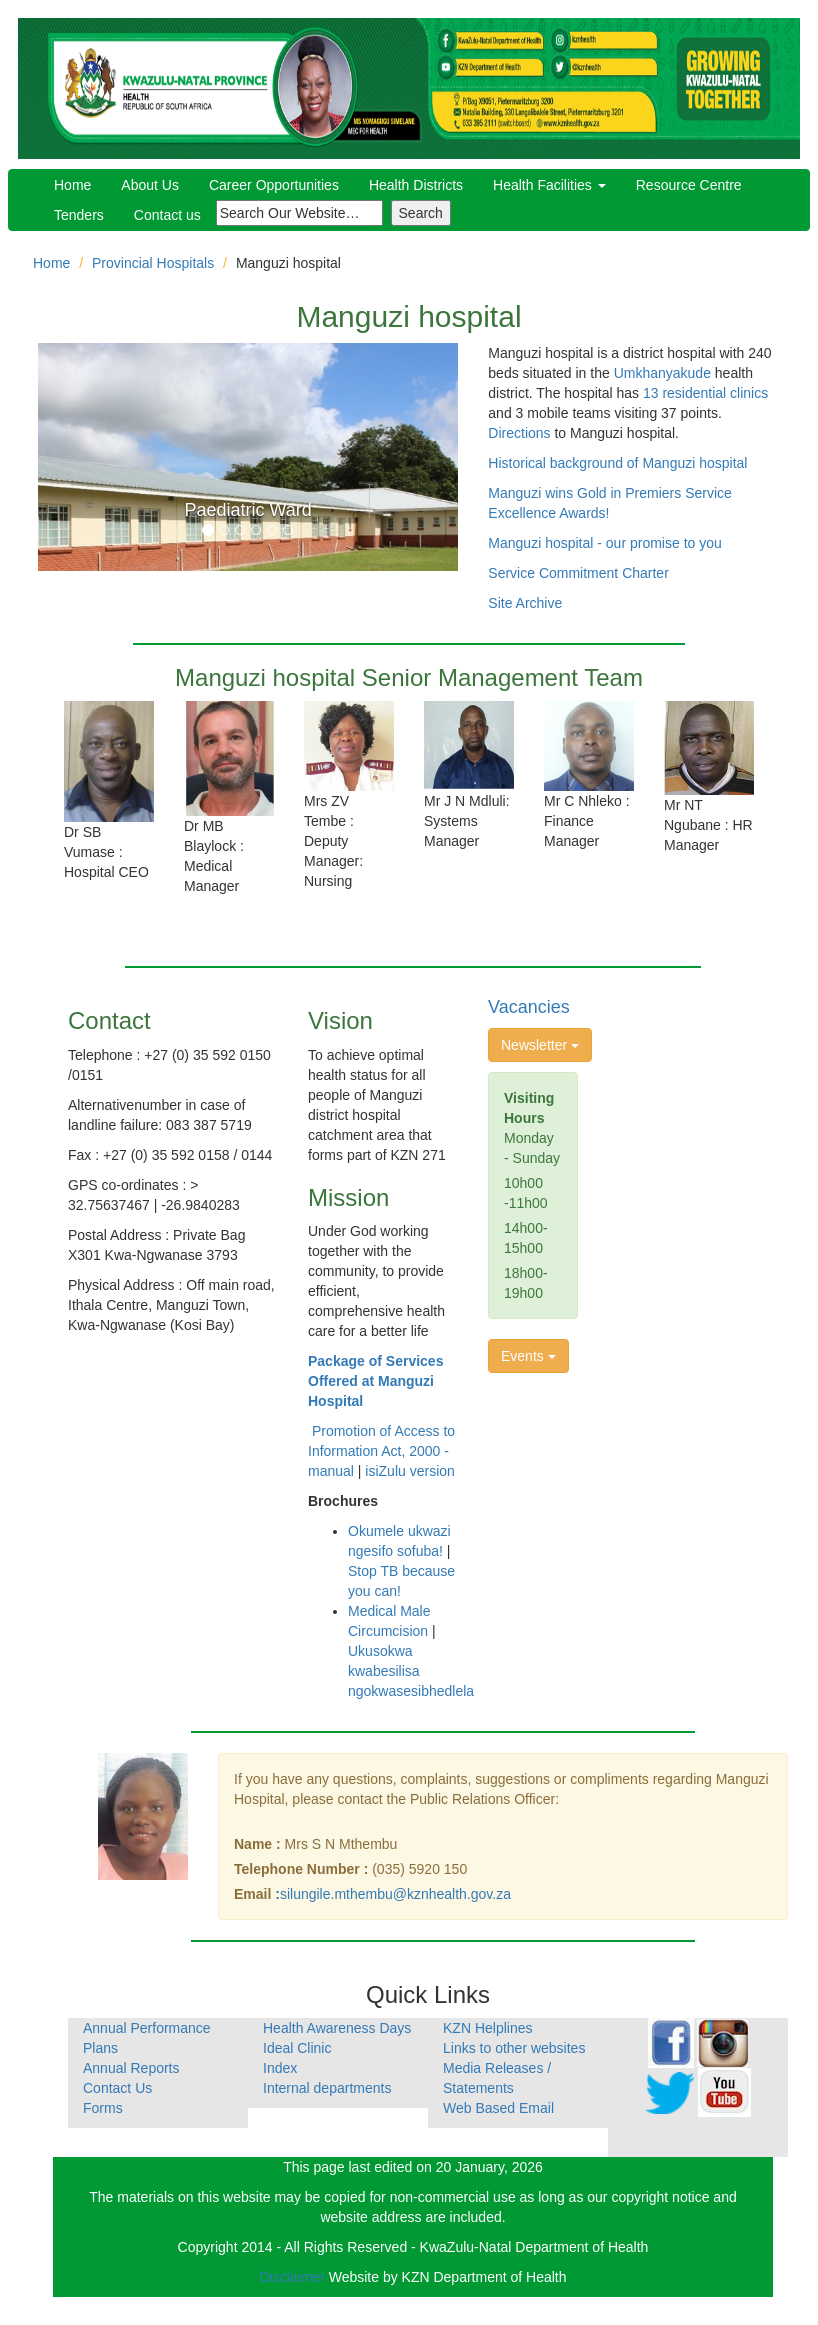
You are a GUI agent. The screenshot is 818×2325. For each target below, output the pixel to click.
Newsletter (540, 1045)
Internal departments (327, 2088)
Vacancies (529, 1007)
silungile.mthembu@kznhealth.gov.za (395, 1894)
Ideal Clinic (297, 2048)
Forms (103, 2108)
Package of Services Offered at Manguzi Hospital (375, 1381)
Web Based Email (498, 2108)
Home (72, 185)
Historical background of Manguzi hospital (617, 463)
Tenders (79, 215)
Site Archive (525, 603)
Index (280, 2068)
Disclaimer (293, 2277)
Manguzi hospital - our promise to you (604, 543)
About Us (150, 185)
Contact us (167, 215)
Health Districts (416, 185)
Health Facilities (549, 185)
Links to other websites (514, 2048)
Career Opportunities (274, 185)
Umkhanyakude (662, 373)
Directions (519, 433)
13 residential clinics (705, 393)
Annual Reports (131, 2068)
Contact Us (117, 2088)
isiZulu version (409, 1471)
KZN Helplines (487, 2028)
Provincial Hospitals (153, 263)
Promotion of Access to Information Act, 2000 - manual (381, 1451)
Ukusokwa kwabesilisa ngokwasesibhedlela (411, 1671)
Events (528, 1356)
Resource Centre (689, 185)
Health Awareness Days (337, 2028)
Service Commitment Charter (578, 573)
